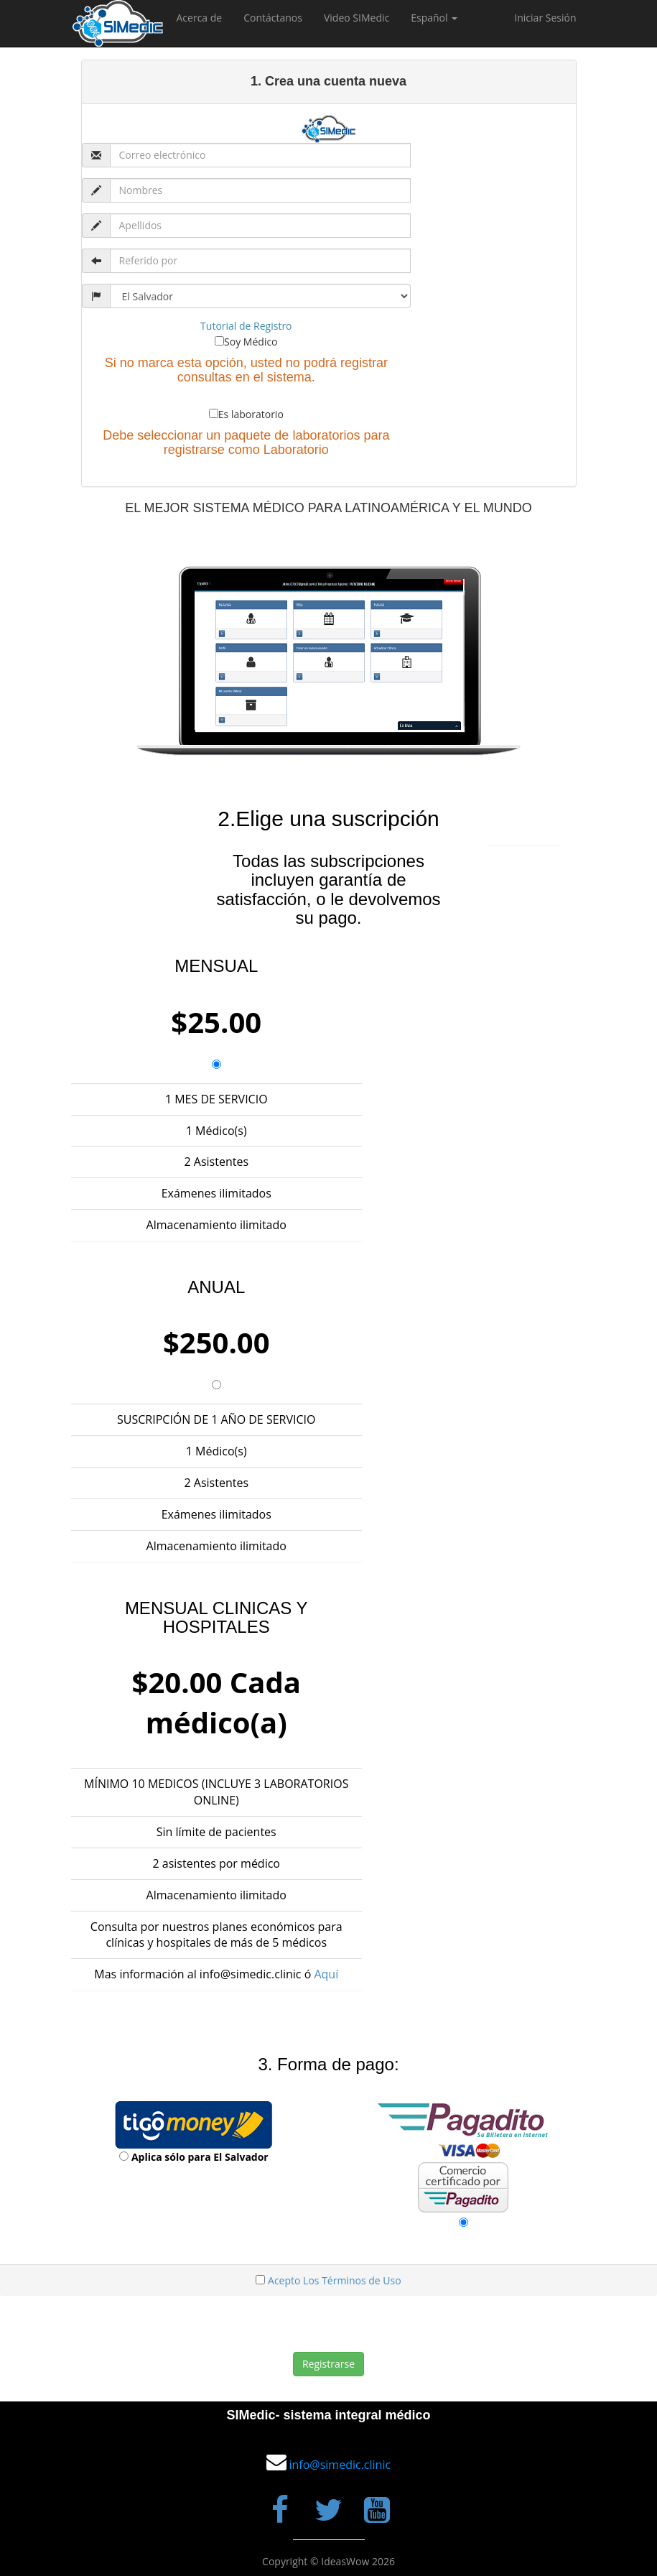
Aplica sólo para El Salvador (200, 2157)
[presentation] (319, 2324)
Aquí (326, 1974)
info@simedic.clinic (340, 2465)
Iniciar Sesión (545, 17)
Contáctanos (272, 17)
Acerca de (200, 17)
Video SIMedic (356, 17)
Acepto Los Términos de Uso (334, 2280)
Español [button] (434, 17)
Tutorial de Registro (246, 326)
